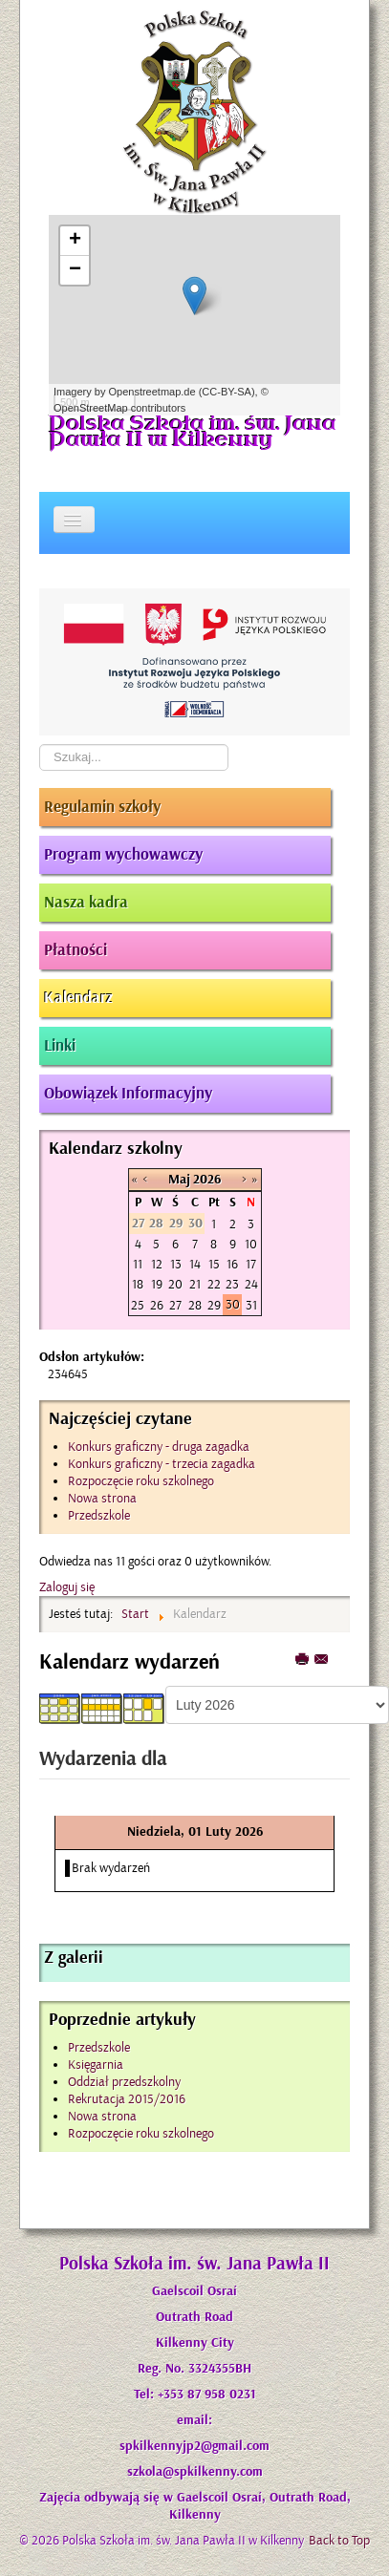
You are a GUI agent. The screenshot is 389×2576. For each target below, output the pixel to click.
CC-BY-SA (226, 391)
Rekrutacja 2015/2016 (126, 2099)
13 (176, 1264)
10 (251, 1244)
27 (175, 1305)
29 (214, 1305)
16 (232, 1264)
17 (251, 1264)
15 (214, 1264)
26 (156, 1305)
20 (175, 1284)
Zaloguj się (67, 1587)
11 (137, 1264)
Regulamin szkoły (102, 807)
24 (251, 1284)
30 (233, 1304)
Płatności (75, 950)
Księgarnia (95, 2064)
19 (156, 1284)
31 (251, 1305)
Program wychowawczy (123, 854)
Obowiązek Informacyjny (128, 1093)
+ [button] (75, 240)
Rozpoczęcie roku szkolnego (141, 2133)
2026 (207, 1179)
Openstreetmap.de (151, 391)
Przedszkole (99, 2047)
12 (156, 1264)
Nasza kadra (86, 902)
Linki (60, 1045)
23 (232, 1284)
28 (195, 1305)
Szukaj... (39, 744)
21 (195, 1284)
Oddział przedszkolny (124, 2082)
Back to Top (339, 2540)
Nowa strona (102, 2116)
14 (195, 1264)
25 (137, 1305)
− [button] (75, 270)
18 (137, 1284)
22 (214, 1284)
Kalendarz (78, 998)
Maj (179, 1179)
